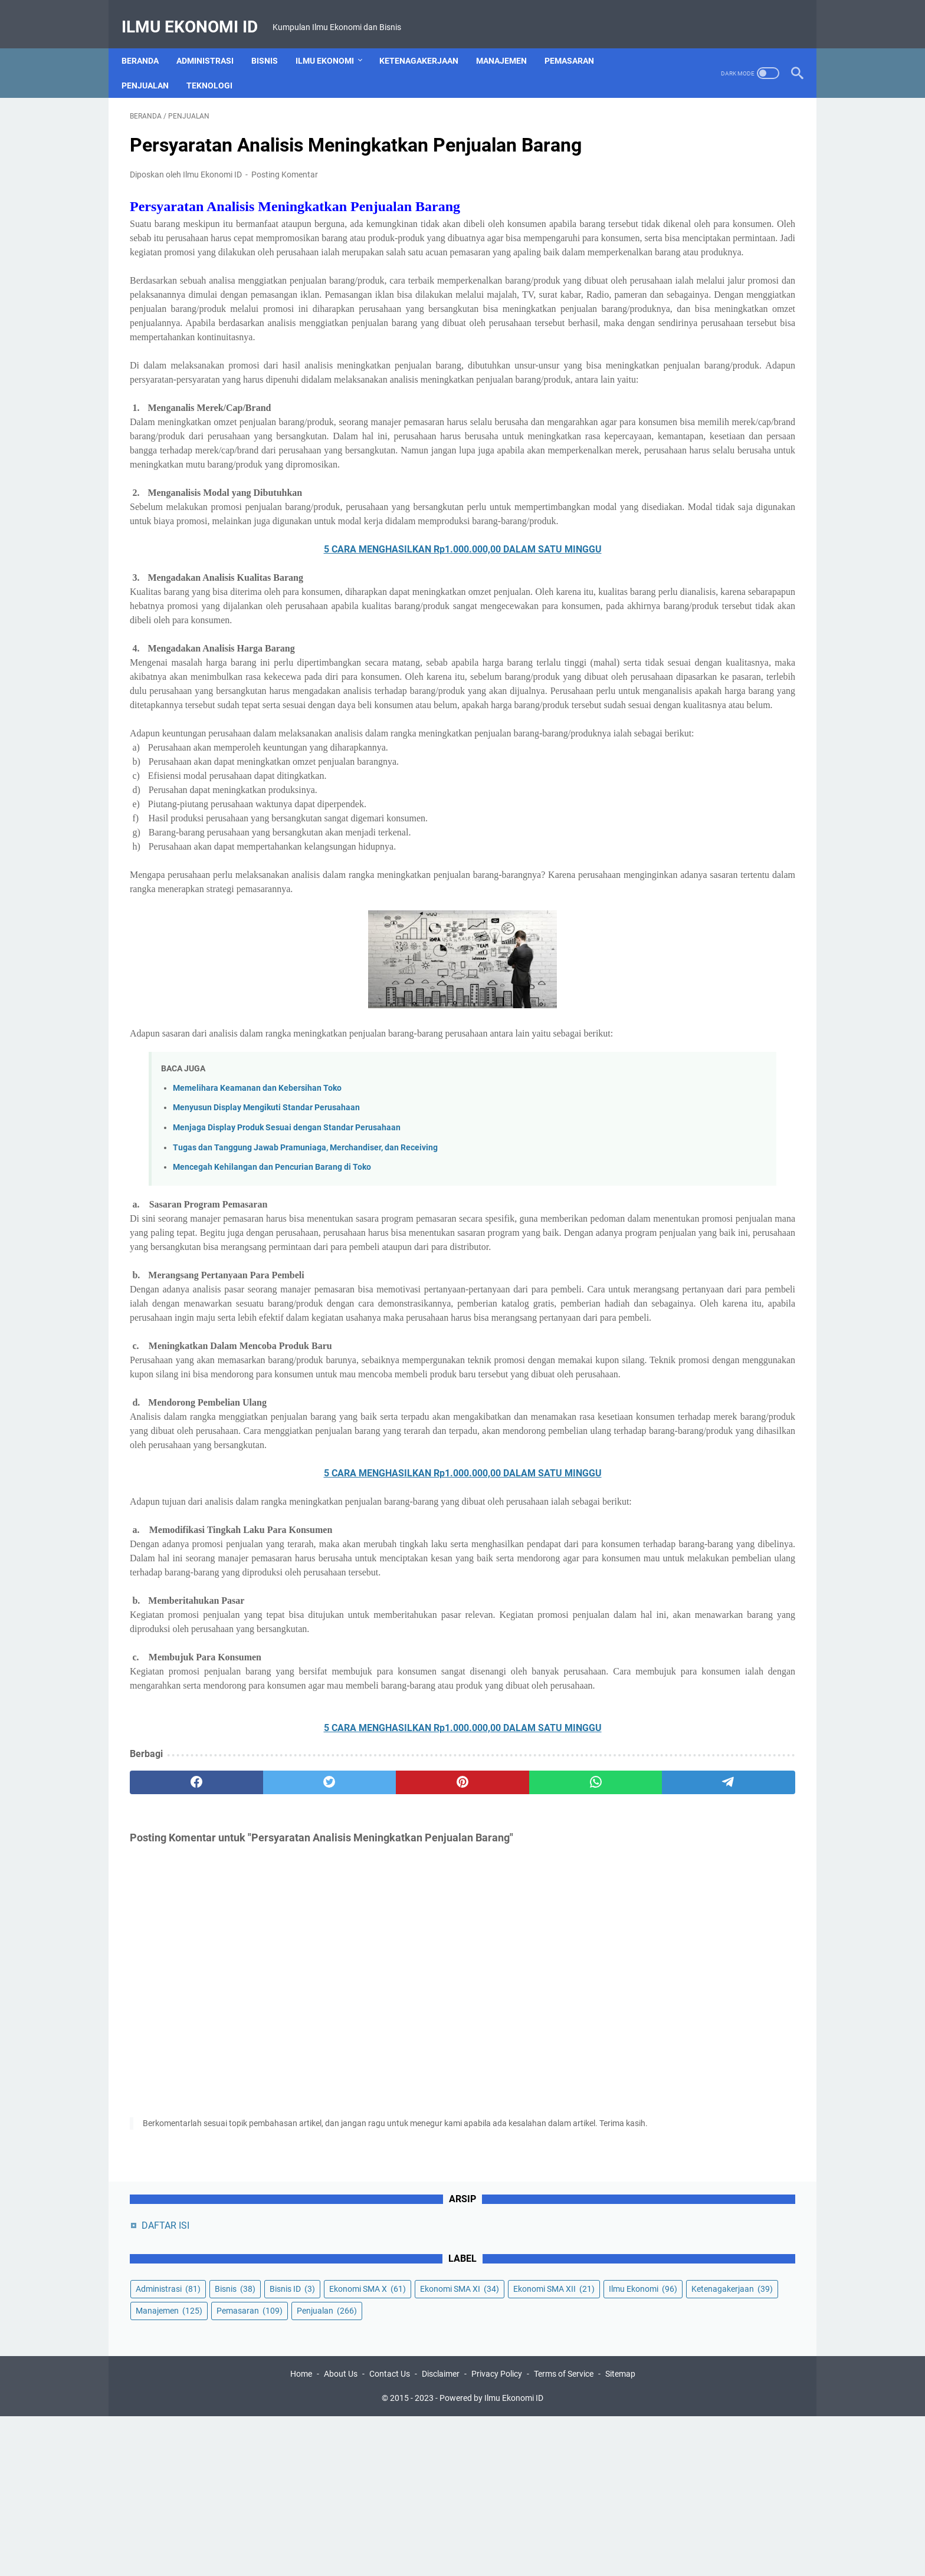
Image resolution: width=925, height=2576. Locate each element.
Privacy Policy (496, 2533)
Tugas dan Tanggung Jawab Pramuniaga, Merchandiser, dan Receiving (305, 1348)
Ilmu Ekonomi (333, 40)
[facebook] (174, 2096)
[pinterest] (352, 2096)
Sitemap (620, 2533)
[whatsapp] (442, 2096)
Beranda (148, 40)
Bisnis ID (647, 215)
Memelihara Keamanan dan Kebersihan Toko (257, 1289)
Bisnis (273, 40)
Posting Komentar (284, 191)
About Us (340, 2533)
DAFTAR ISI (654, 130)
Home (301, 2533)
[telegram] (531, 2096)
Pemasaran (577, 40)
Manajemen (509, 40)
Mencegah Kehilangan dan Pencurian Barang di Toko (272, 1368)
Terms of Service (563, 2533)
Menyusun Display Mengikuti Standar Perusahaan (266, 1308)
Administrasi (213, 40)
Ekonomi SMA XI (663, 237)
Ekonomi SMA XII (665, 259)
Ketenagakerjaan (427, 40)
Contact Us (389, 2533)
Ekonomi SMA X (722, 215)
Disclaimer (441, 2533)
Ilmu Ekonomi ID (198, 14)
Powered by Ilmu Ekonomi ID (491, 2557)
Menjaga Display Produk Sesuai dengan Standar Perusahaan (287, 1328)
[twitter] (263, 2096)
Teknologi (218, 65)
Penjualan (153, 65)
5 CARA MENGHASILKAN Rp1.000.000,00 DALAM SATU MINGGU (353, 679)
